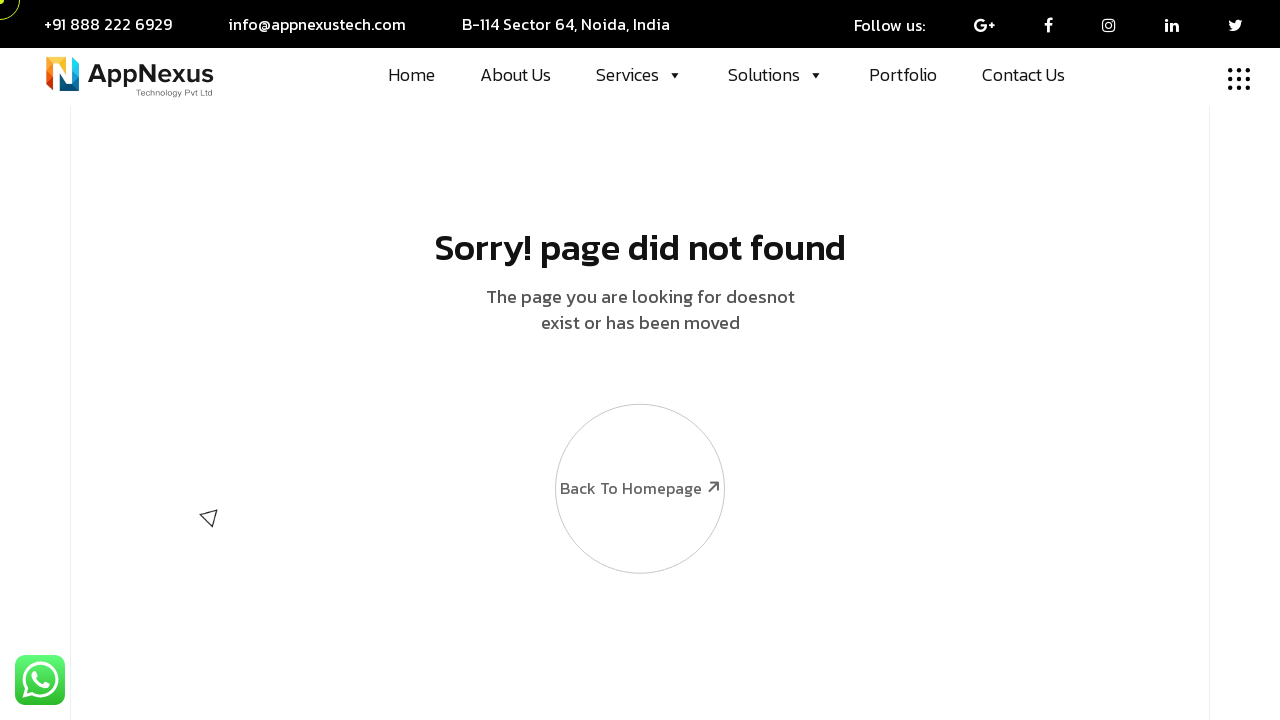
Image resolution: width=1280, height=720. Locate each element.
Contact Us (1023, 74)
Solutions (776, 75)
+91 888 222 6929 (108, 24)
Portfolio (903, 74)
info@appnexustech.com (317, 24)
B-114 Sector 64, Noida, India (566, 24)
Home (411, 74)
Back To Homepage (639, 440)
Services (639, 75)
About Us (515, 74)
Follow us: (889, 25)
